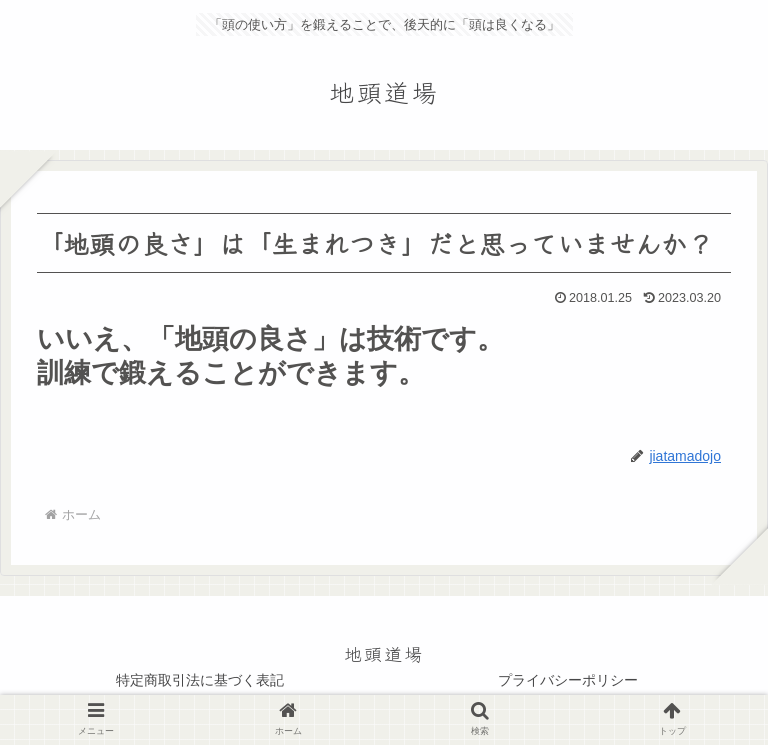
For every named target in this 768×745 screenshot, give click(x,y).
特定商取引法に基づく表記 (200, 680)
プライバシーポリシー (568, 680)
